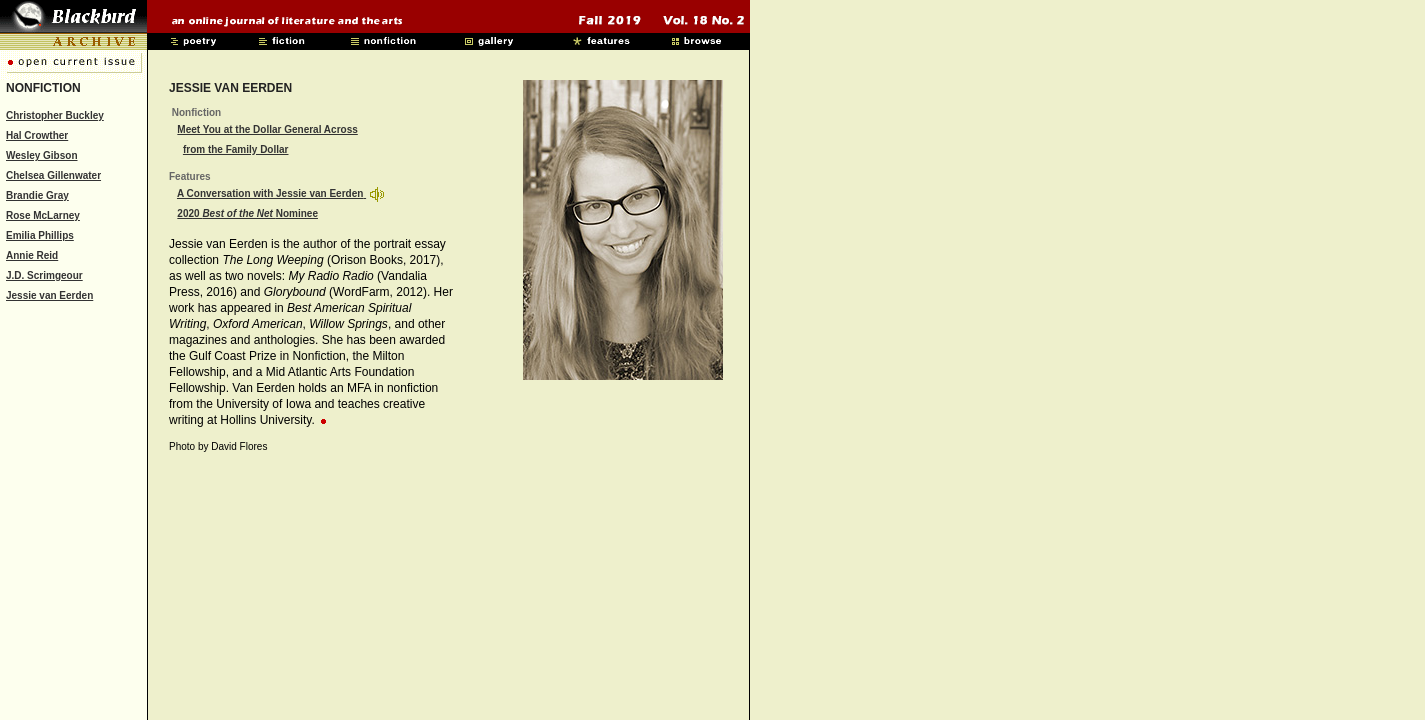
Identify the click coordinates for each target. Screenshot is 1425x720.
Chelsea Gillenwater (53, 175)
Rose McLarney (43, 215)
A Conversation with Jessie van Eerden (270, 193)
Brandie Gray (37, 195)
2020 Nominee (247, 213)
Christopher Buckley (55, 115)
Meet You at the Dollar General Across (267, 129)
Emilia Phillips (40, 235)
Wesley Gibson (42, 155)
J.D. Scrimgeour (44, 275)
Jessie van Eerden (49, 295)
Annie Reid (32, 255)
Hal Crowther (37, 135)
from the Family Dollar (236, 149)
